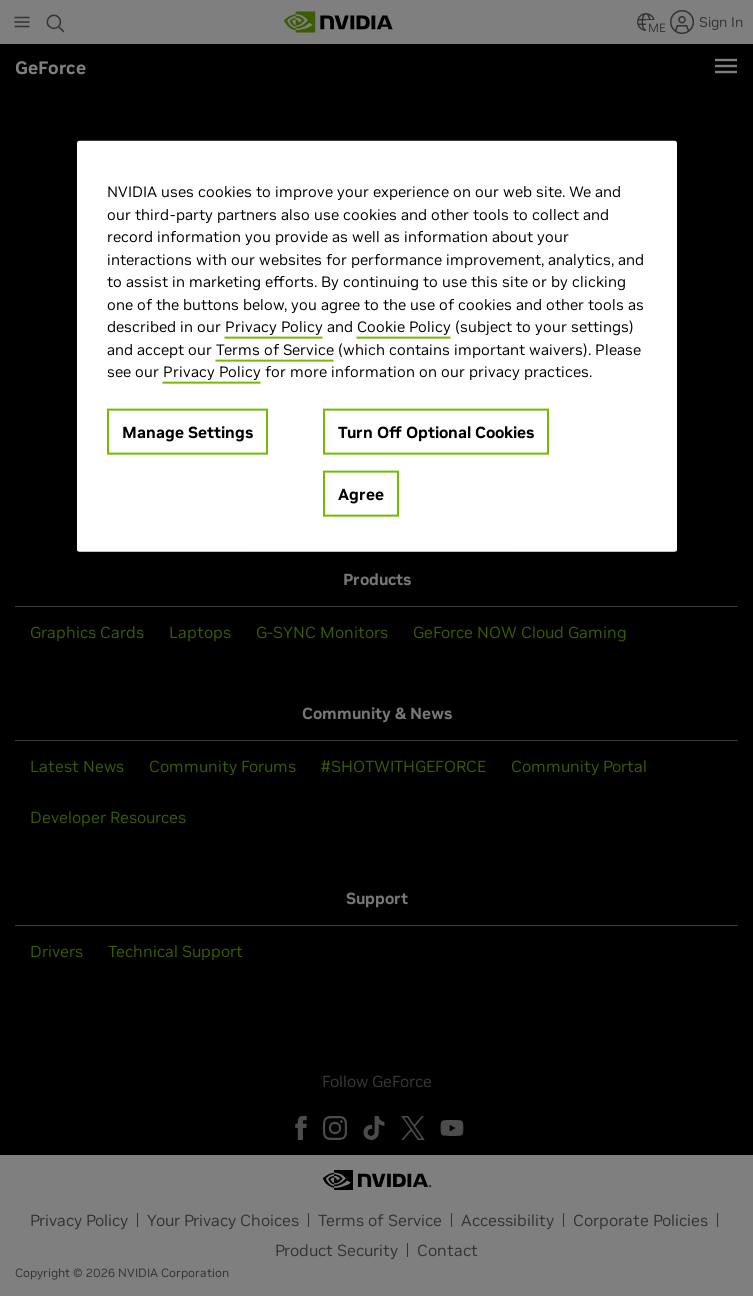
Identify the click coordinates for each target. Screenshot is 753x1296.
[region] (377, 346)
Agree (361, 494)
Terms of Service (275, 349)
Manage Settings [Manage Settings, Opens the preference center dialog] (187, 432)
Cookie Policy (404, 326)
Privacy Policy (274, 326)
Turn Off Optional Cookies (436, 432)
